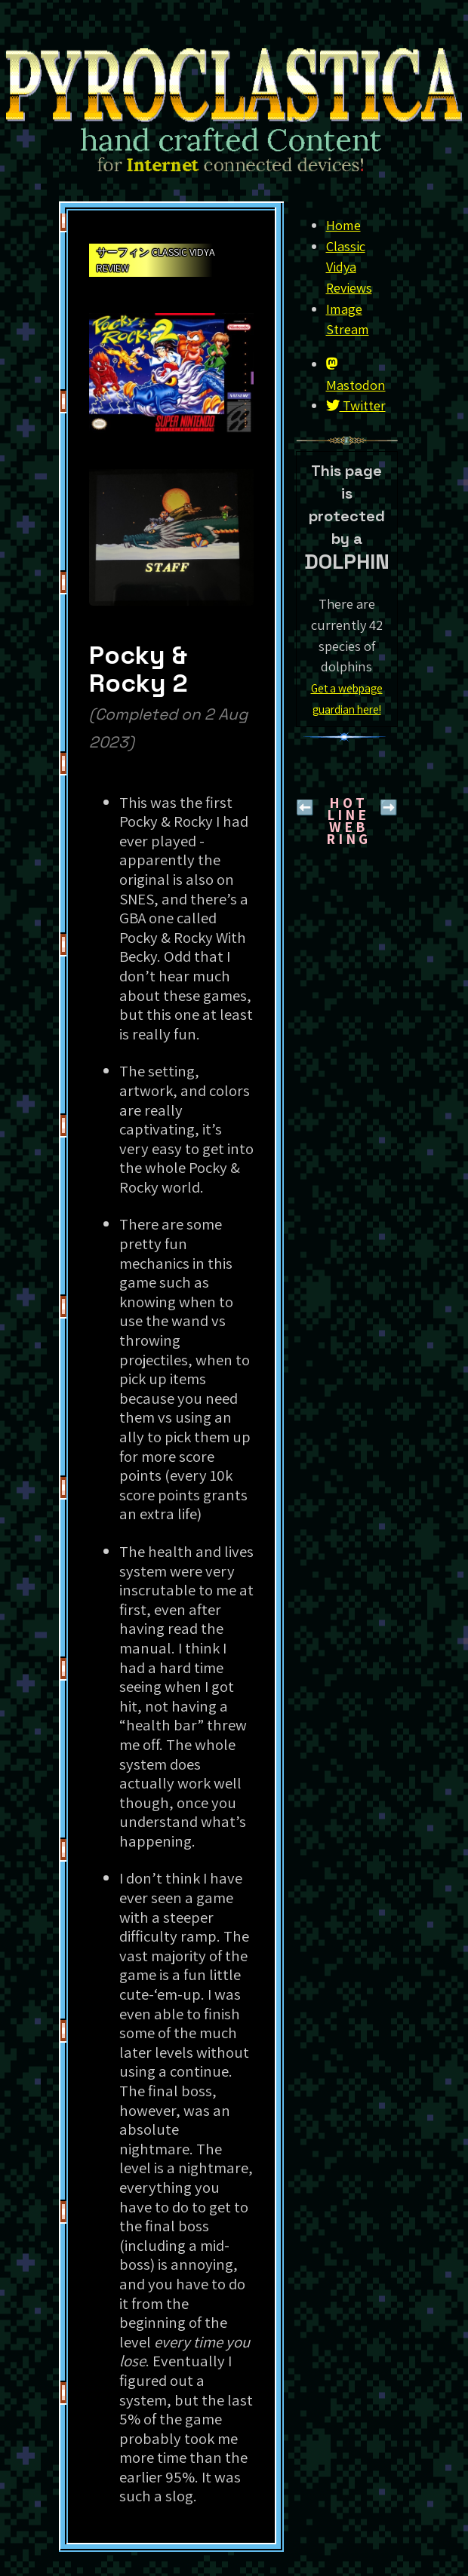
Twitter (356, 405)
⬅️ (305, 807)
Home (343, 225)
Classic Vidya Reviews (349, 266)
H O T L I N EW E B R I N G (347, 821)
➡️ (389, 807)
